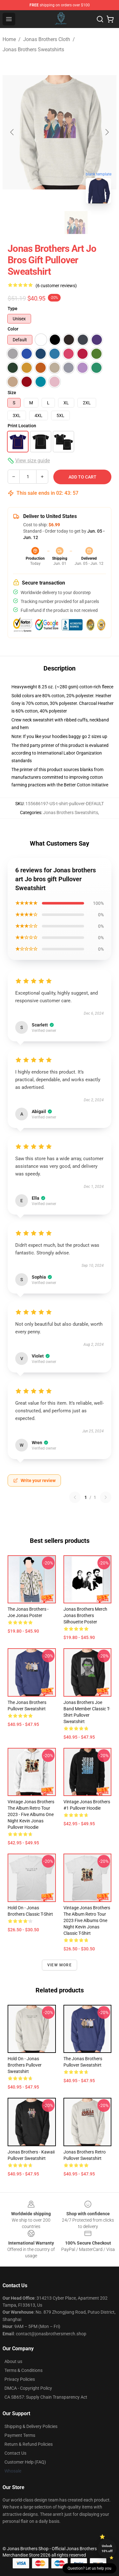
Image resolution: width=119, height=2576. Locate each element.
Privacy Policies (19, 2379)
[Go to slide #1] (43, 222)
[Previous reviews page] (75, 1497)
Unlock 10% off (107, 2548)
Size (12, 392)
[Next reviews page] (105, 1497)
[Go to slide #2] (76, 222)
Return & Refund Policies (28, 2444)
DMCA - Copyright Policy (28, 2388)
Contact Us (15, 2453)
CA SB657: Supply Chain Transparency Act (45, 2397)
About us (13, 2361)
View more (59, 1965)
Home (9, 39)
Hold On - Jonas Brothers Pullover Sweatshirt (25, 2065)
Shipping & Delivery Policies (30, 2426)
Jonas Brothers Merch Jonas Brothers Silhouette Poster (85, 1615)
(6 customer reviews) (56, 285)
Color (13, 328)
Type (12, 308)
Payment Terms (19, 2435)
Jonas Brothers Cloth (46, 39)
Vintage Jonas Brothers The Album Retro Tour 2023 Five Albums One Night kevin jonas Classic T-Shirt (86, 1920)
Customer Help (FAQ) (25, 2462)
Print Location (22, 425)
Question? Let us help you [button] (89, 2568)
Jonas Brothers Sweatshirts (33, 49)
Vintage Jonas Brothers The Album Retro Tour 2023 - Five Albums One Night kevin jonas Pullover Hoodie (31, 1814)
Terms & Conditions (23, 2370)
